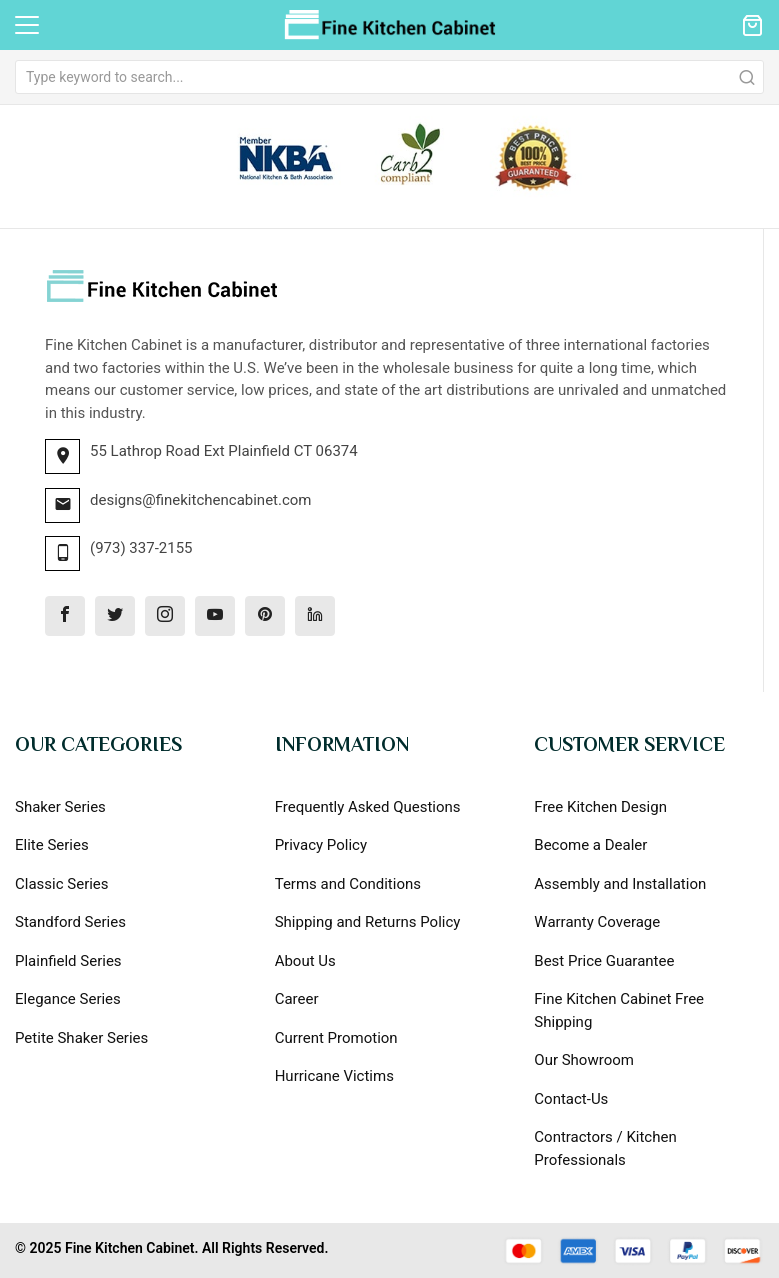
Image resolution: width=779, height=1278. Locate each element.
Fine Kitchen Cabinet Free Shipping (619, 1010)
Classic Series (62, 884)
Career (297, 999)
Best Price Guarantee (604, 961)
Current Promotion (336, 1038)
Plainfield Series (68, 961)
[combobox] (389, 77)
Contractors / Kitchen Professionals (605, 1148)
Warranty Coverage (597, 922)
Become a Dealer (590, 845)
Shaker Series (60, 807)
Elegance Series (68, 999)
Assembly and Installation (620, 884)
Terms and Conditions (348, 884)
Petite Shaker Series (81, 1038)
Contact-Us (571, 1099)
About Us (305, 961)
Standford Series (70, 922)
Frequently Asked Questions (368, 807)
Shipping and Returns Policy (368, 922)
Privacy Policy (321, 845)
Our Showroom (584, 1060)
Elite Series (52, 845)
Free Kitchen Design (600, 807)
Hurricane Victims (334, 1076)
